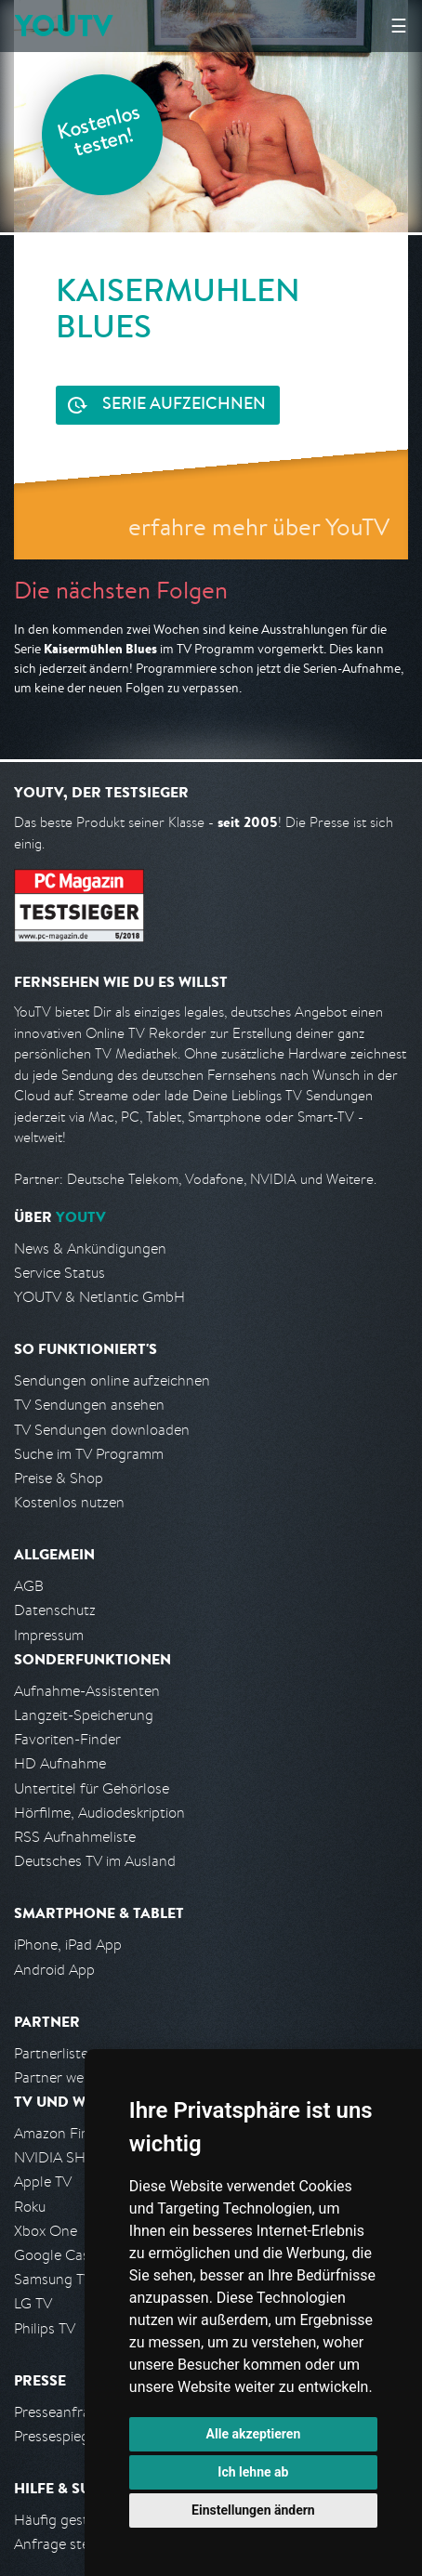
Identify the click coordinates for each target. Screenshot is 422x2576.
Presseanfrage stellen (83, 2412)
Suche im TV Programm (89, 1454)
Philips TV (44, 2328)
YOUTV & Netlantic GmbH (99, 1297)
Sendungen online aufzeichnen (112, 1380)
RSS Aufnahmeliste (75, 1837)
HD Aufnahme (60, 1763)
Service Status (59, 1272)
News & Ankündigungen (90, 1248)
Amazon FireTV (62, 2133)
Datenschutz (55, 1610)
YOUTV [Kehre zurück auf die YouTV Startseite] (63, 25)
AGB (29, 1586)
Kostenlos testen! (99, 133)
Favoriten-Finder (67, 1739)
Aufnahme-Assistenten (87, 1691)
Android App (54, 1969)
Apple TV (43, 2181)
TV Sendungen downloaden (102, 1429)
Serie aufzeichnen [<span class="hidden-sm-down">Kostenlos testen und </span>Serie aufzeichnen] (184, 405)
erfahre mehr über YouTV (258, 526)
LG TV (33, 2303)
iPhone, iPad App (68, 1944)
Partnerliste (51, 2053)
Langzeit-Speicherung (83, 1715)
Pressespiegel (57, 2436)
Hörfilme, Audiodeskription (99, 1812)
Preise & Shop (58, 1478)
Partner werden (63, 2077)
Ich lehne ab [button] (253, 2471)
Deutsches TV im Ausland (95, 1861)
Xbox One (45, 2231)
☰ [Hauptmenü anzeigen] (398, 25)
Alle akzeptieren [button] (253, 2433)
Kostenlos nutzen (69, 1502)
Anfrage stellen (63, 2544)
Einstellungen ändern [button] (253, 2510)
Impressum (49, 1635)
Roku (30, 2206)
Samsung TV (53, 2279)
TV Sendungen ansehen (89, 1404)
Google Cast (54, 2255)
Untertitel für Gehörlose (91, 1788)
